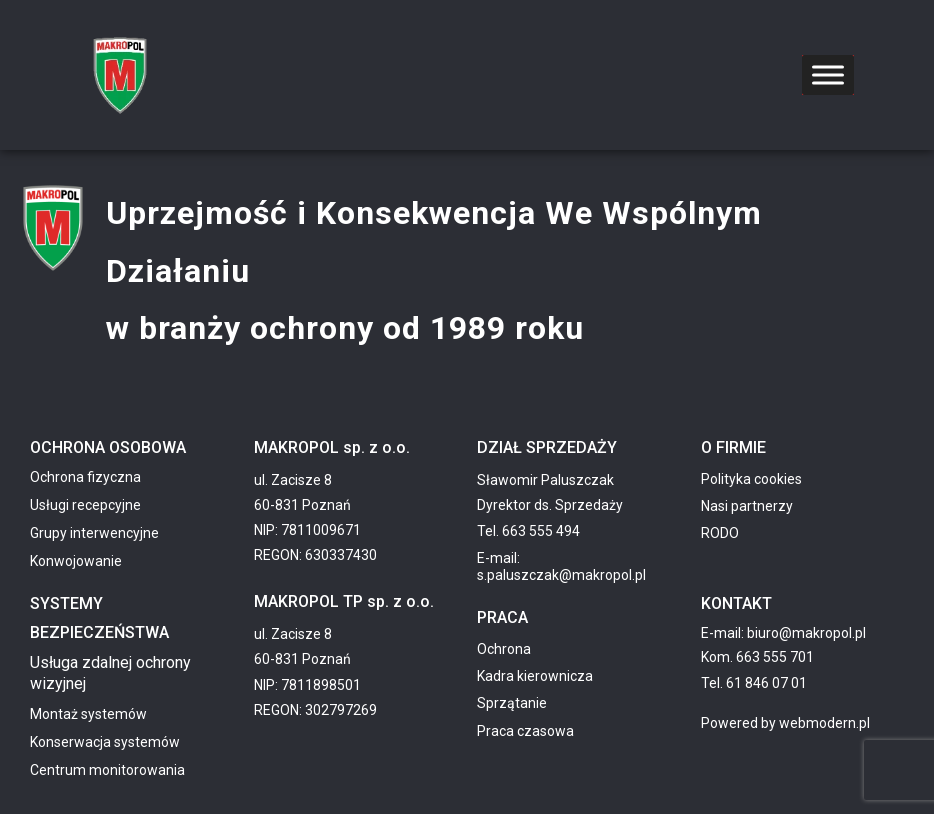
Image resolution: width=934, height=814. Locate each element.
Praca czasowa (525, 731)
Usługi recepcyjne (85, 505)
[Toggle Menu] (828, 74)
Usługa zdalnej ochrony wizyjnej (110, 673)
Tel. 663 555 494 (528, 531)
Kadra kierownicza (535, 676)
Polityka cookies (751, 479)
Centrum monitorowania (107, 770)
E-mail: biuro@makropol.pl (783, 633)
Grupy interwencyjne (94, 533)
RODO (720, 533)
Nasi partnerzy (747, 506)
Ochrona (504, 649)
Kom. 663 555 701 (757, 657)
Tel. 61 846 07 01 (754, 683)
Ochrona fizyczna (85, 477)
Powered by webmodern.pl (785, 723)
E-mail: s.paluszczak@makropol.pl (561, 566)
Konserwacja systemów (105, 742)
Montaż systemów (88, 714)
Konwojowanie (76, 561)
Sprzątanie (512, 703)
